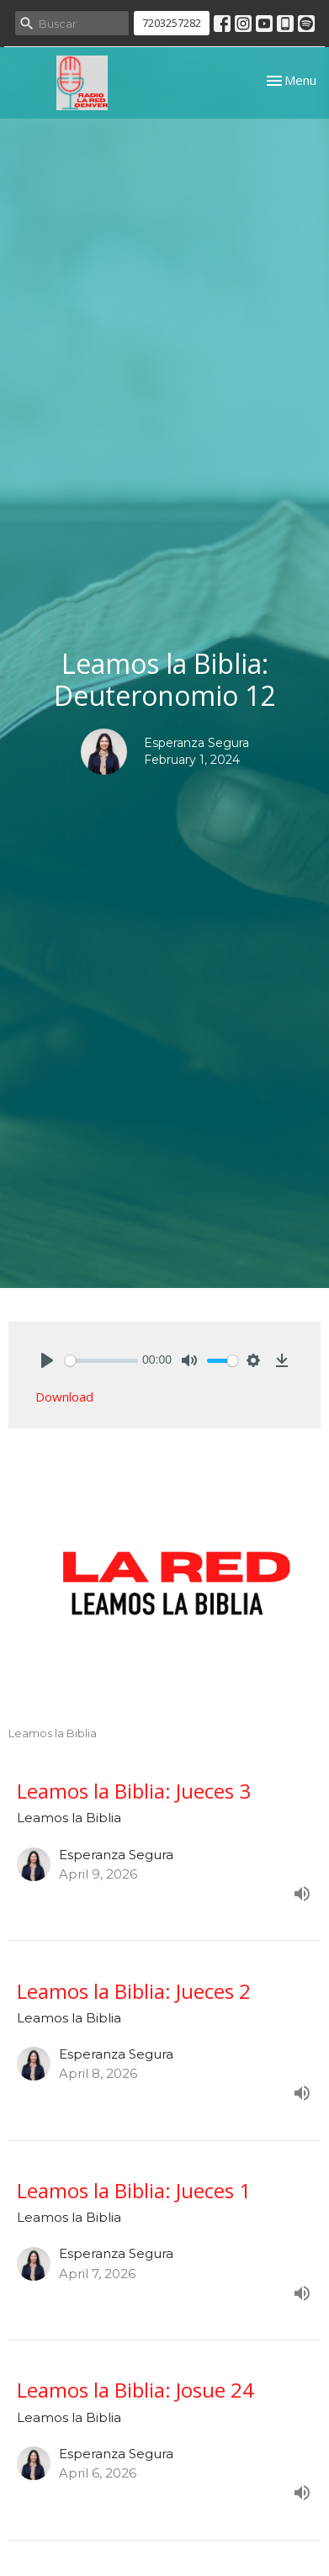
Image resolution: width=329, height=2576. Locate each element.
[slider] (101, 1361)
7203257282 (171, 22)
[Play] (47, 1360)
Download (64, 1396)
